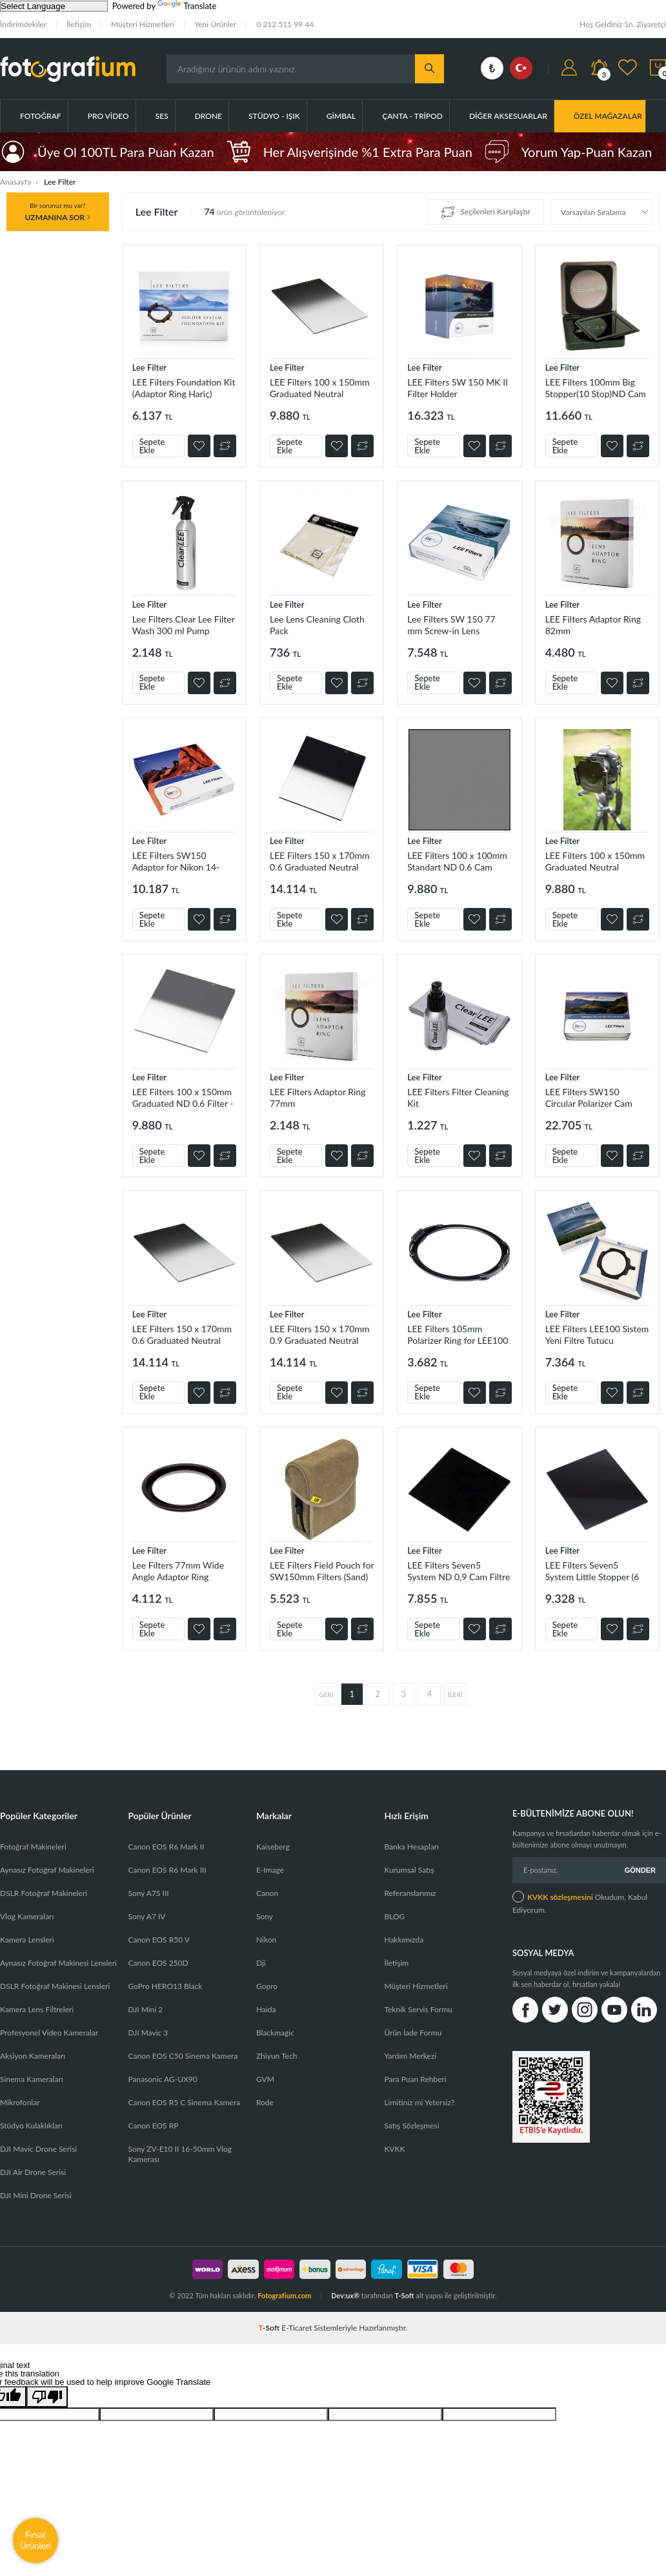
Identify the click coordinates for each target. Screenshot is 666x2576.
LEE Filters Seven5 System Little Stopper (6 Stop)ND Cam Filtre (592, 1571)
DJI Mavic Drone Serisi (38, 2149)
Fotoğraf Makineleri (33, 1846)
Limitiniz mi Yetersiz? (419, 2102)
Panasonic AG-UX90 (162, 2079)
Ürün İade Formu (412, 2032)
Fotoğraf (40, 116)
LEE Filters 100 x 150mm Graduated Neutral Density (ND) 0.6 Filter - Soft (319, 387)
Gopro (267, 1986)
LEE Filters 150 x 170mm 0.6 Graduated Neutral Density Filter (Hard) (319, 861)
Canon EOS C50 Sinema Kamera (182, 2056)
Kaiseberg (273, 1846)
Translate (186, 6)
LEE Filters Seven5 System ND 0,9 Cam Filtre (458, 1571)
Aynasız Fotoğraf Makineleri (47, 1870)
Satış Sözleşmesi (411, 2125)
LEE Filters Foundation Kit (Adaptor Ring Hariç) (184, 387)
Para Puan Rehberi (415, 2079)
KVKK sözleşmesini (560, 1897)
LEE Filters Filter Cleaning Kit (458, 1097)
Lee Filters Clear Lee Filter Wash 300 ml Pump (183, 624)
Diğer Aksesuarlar (508, 116)
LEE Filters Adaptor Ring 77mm (317, 1097)
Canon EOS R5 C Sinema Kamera (183, 2102)
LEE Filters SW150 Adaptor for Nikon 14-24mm (176, 861)
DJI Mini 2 (145, 2009)
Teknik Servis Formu (418, 2009)
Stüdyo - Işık (274, 116)
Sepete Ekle (152, 446)
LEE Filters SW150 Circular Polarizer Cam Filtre (588, 1097)
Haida (266, 2009)
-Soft (270, 2328)
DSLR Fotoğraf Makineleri (43, 1893)
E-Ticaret (296, 2328)
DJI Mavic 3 (148, 2032)
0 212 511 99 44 (285, 24)
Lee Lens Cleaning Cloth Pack (317, 624)
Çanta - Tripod (412, 116)
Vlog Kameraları (27, 1916)
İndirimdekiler (23, 24)
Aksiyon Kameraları (32, 2056)
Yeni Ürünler (215, 24)
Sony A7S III (148, 1893)
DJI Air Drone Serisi (33, 2172)
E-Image (270, 1870)
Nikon (266, 1939)
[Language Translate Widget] (54, 6)
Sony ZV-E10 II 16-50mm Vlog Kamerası (180, 2154)
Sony (264, 1916)
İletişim (78, 24)
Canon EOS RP (153, 2125)
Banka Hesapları (411, 1846)
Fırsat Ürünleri (35, 2540)
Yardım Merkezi (410, 2056)
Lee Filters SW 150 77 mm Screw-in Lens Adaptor (451, 624)
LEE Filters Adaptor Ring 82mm (593, 624)
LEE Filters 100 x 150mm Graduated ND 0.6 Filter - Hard (183, 1097)
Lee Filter (149, 367)
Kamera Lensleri (27, 1939)
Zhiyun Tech (276, 2056)
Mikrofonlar (20, 2102)
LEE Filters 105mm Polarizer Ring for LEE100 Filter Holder (457, 1334)
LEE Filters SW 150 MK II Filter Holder (457, 387)
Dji (261, 1963)
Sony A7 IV (146, 1916)
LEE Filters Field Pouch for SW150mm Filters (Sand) (322, 1571)
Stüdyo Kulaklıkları (31, 2125)
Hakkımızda (403, 1939)
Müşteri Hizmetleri (142, 24)
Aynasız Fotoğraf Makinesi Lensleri (58, 1963)
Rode (265, 2102)
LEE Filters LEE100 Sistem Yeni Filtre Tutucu (597, 1334)
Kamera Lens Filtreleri (37, 2009)
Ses (162, 116)
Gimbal (341, 116)
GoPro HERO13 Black (165, 1986)
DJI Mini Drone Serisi (36, 2195)
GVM (265, 2079)
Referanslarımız (410, 1893)
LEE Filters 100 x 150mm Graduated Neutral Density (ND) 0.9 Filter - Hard (595, 861)
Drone (208, 116)
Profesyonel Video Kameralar (49, 2032)
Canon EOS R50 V (158, 1939)
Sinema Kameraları (31, 2079)
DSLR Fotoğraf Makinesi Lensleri (55, 1986)
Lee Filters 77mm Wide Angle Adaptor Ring (178, 1571)
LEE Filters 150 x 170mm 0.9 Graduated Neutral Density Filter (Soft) (319, 1334)
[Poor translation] (47, 2396)
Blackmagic (275, 2032)
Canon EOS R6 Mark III (167, 1870)
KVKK (394, 2149)
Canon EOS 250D (158, 1963)
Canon (267, 1893)
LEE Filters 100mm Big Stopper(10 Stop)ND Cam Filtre (595, 387)
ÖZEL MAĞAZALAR (608, 116)
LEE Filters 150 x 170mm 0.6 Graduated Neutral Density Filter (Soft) (182, 1334)
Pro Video (108, 116)
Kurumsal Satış (409, 1870)
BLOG (394, 1916)
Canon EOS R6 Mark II (166, 1846)
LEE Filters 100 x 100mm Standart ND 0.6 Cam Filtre (457, 861)
